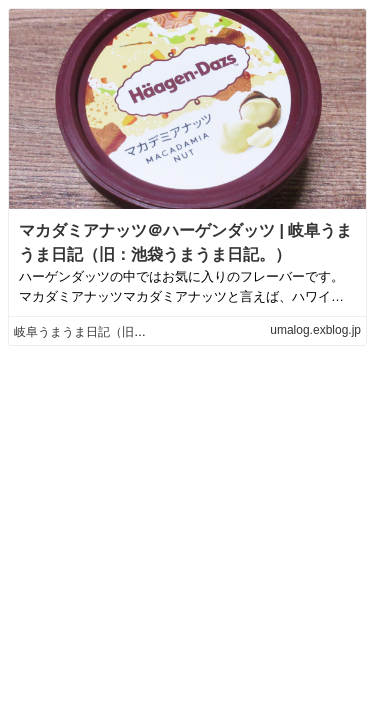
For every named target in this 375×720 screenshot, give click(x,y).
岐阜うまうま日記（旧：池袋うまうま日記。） (140, 332)
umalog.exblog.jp (315, 330)
